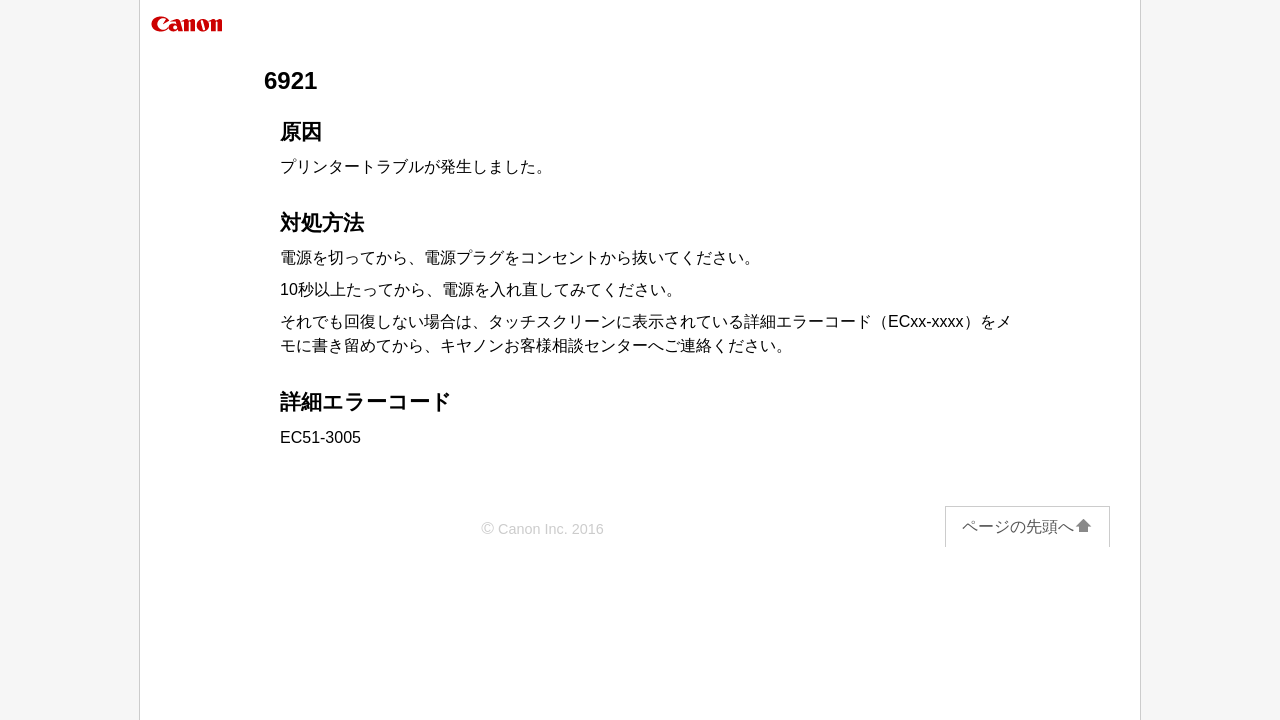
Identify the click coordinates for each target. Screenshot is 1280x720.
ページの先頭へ (1027, 526)
